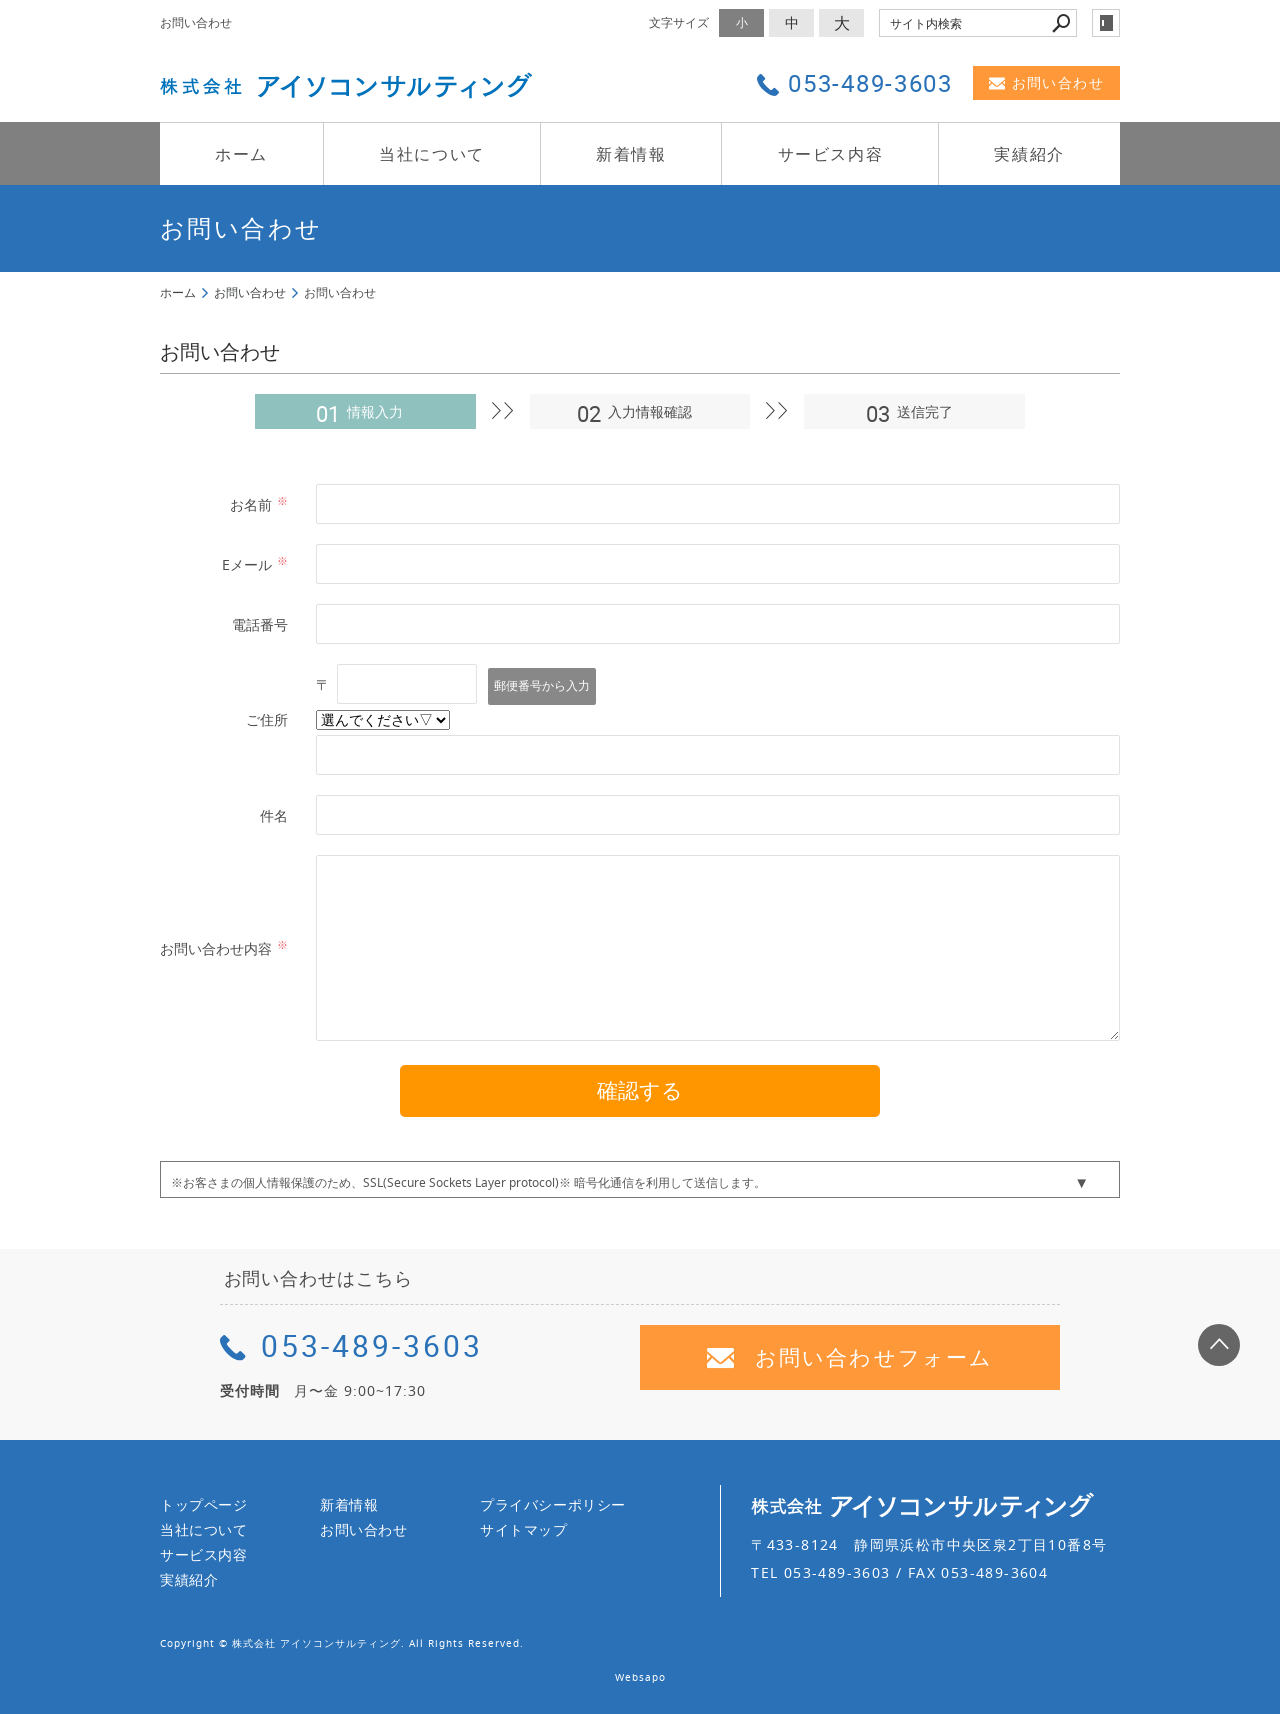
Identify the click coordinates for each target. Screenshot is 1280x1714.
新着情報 (631, 154)
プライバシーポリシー (553, 1504)
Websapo (640, 1677)
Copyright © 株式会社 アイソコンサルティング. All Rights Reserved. (342, 1643)
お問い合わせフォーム (850, 1357)
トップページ (204, 1504)
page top (1219, 1345)
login (1106, 23)
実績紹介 (1029, 154)
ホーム (241, 154)
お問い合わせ (1046, 82)
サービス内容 (831, 154)
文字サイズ (679, 22)
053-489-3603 (351, 1345)
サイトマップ (524, 1529)
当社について (432, 154)
